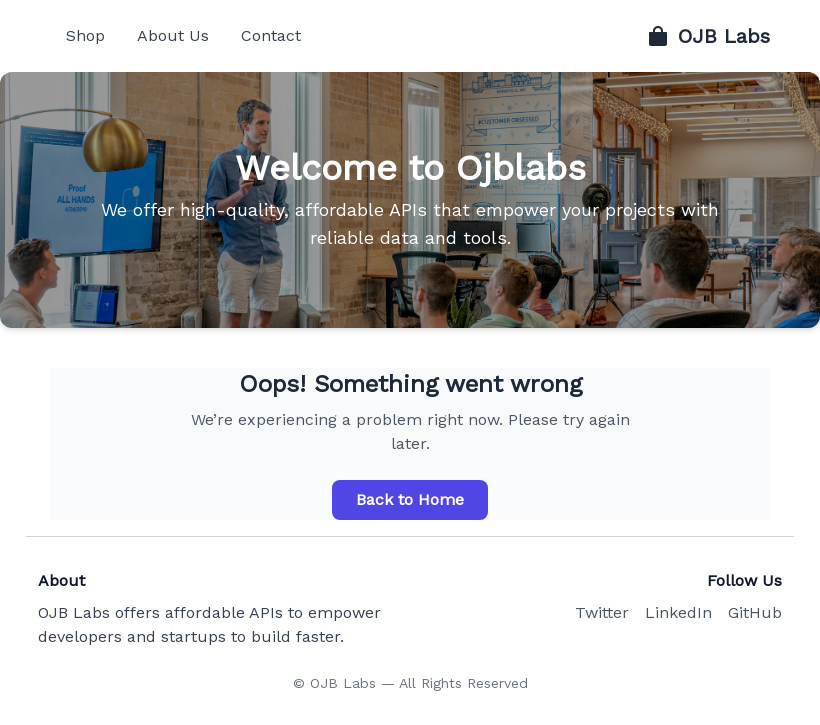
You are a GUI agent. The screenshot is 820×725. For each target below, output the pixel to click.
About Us (173, 35)
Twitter (602, 612)
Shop (85, 35)
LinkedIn (678, 612)
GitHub (755, 612)
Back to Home (410, 499)
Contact (271, 35)
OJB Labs (708, 36)
